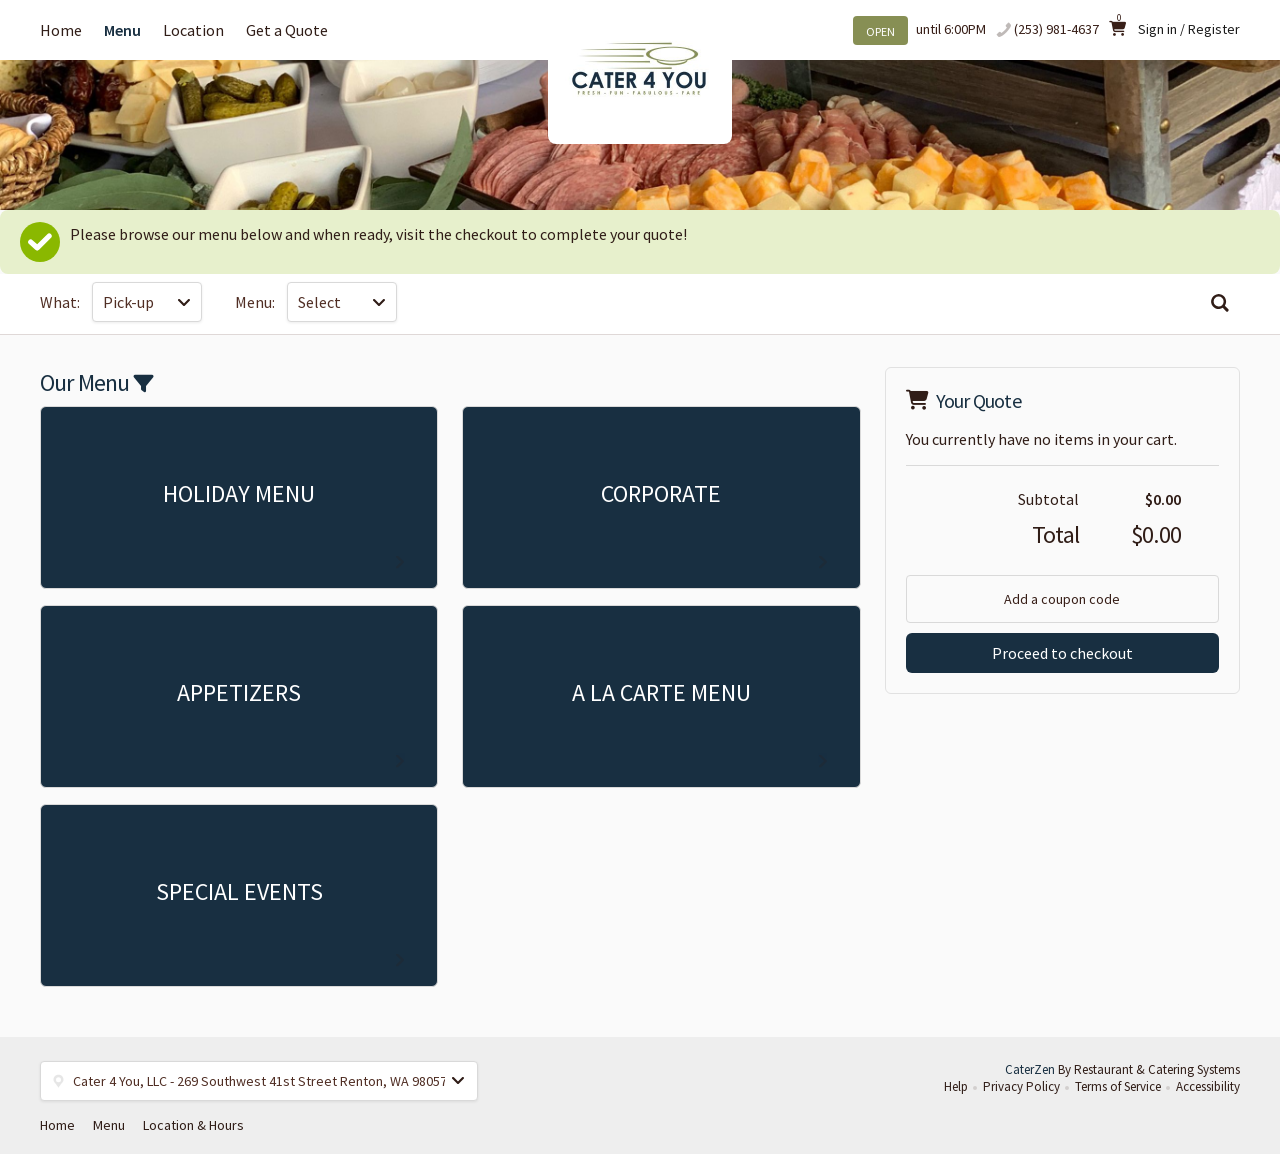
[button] (259, 1081)
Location (193, 30)
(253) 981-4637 (1056, 29)
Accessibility (1208, 1086)
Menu (122, 30)
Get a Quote (287, 30)
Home (61, 30)
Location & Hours (193, 1125)
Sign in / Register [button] (1189, 29)
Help (956, 1086)
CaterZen (1030, 1069)
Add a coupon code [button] (1062, 599)
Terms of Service (1118, 1086)
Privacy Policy (1021, 1086)
